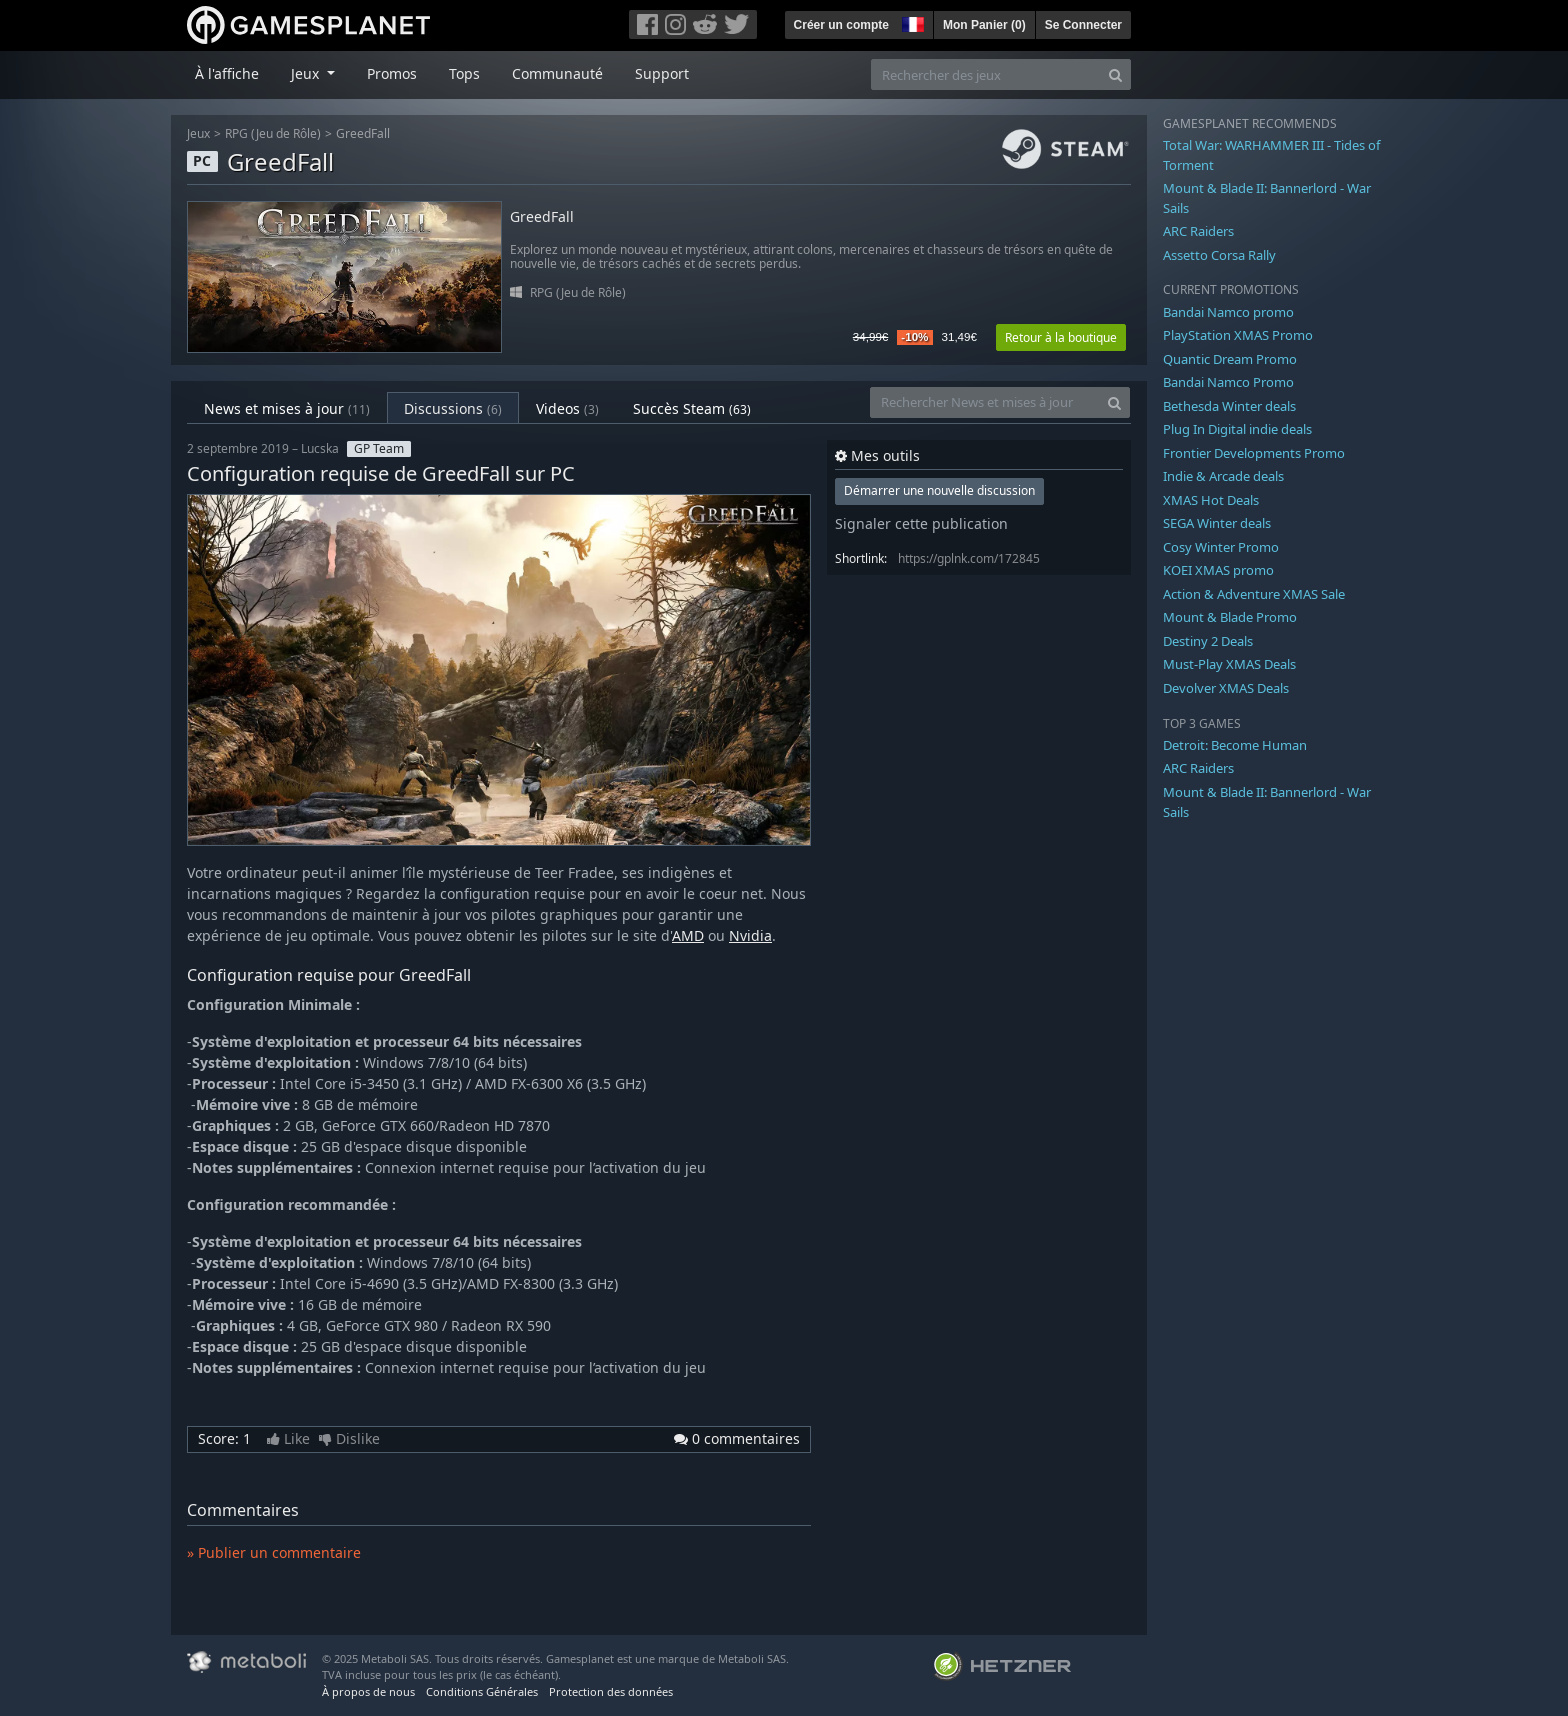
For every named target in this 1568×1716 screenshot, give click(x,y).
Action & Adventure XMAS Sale (1254, 594)
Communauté (557, 73)
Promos (392, 73)
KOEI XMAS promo (1218, 570)
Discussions (453, 408)
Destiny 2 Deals (1208, 641)
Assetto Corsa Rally (1219, 255)
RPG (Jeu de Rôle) (273, 133)
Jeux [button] (307, 73)
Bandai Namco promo (1228, 312)
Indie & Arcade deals (1223, 476)
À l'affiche (227, 73)
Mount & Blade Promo (1230, 617)
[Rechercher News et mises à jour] (985, 402)
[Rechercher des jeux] (986, 74)
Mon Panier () (984, 25)
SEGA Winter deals (1217, 523)
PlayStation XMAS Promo (1238, 335)
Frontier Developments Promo (1254, 453)
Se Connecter (1083, 25)
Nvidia (750, 935)
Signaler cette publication (921, 523)
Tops (464, 73)
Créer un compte (841, 25)
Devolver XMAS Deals (1226, 688)
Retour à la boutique (1061, 337)
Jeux (198, 133)
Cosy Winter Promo (1221, 547)
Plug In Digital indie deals (1237, 429)
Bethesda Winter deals (1229, 406)
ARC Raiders (1198, 231)
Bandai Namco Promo (1228, 382)
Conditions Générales (482, 1691)
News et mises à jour (287, 408)
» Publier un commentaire (274, 1552)
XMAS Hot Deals (1211, 500)
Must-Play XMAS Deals (1229, 664)
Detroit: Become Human (1235, 745)
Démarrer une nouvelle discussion (939, 490)
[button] (911, 22)
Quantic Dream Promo (1230, 359)
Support (662, 73)
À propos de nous (368, 1691)
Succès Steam (692, 408)
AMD (688, 935)
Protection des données (611, 1691)
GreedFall (363, 133)
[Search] (1115, 74)
